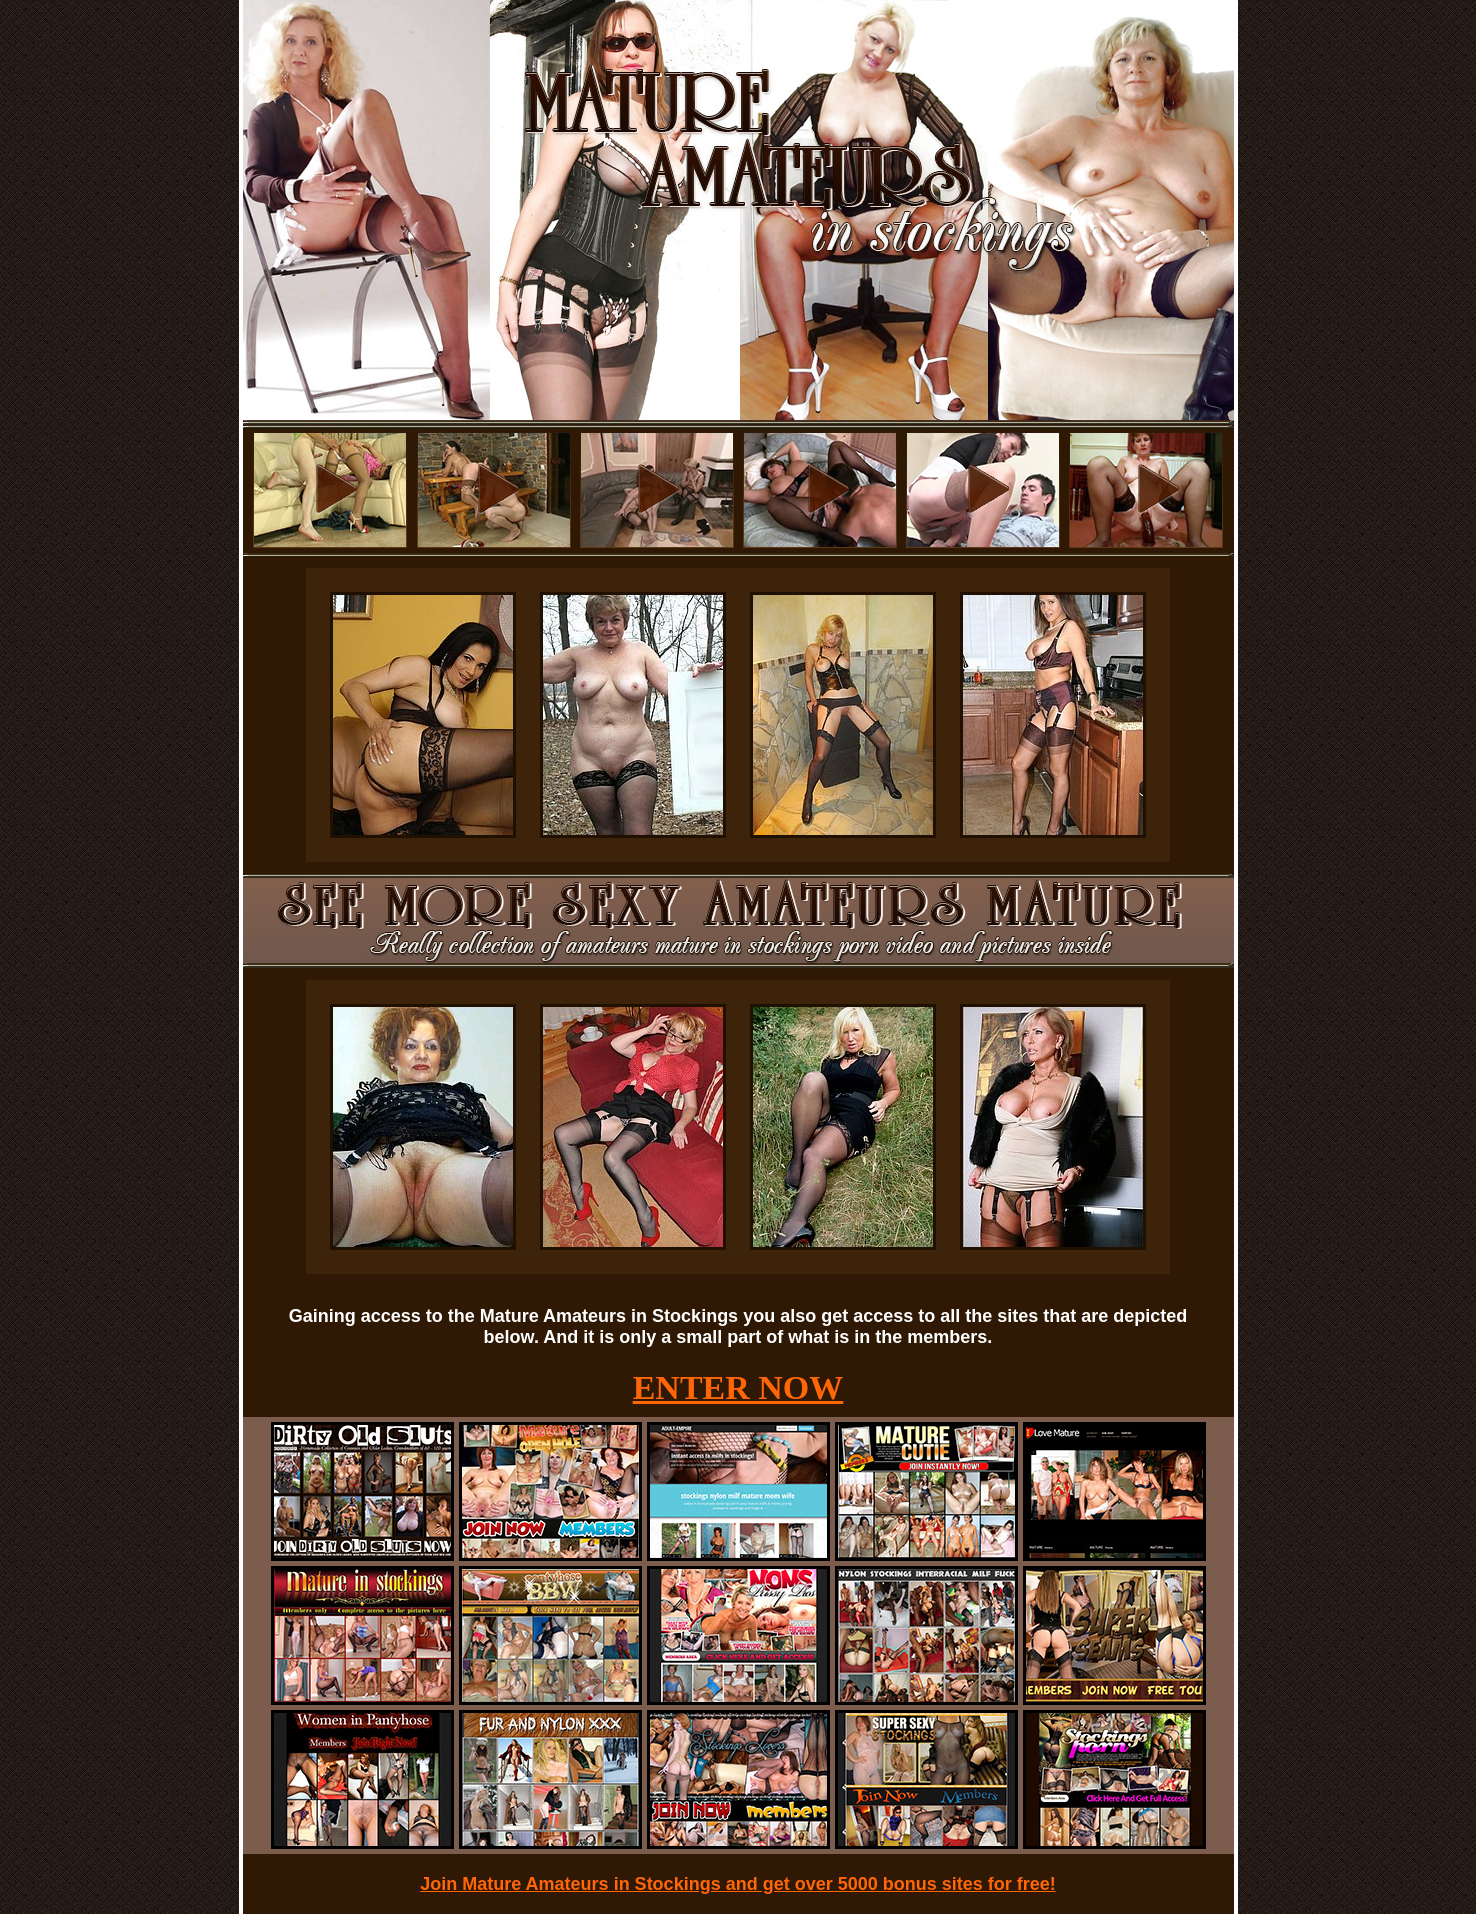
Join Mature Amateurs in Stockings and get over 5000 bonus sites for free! (738, 1884)
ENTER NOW (738, 1387)
